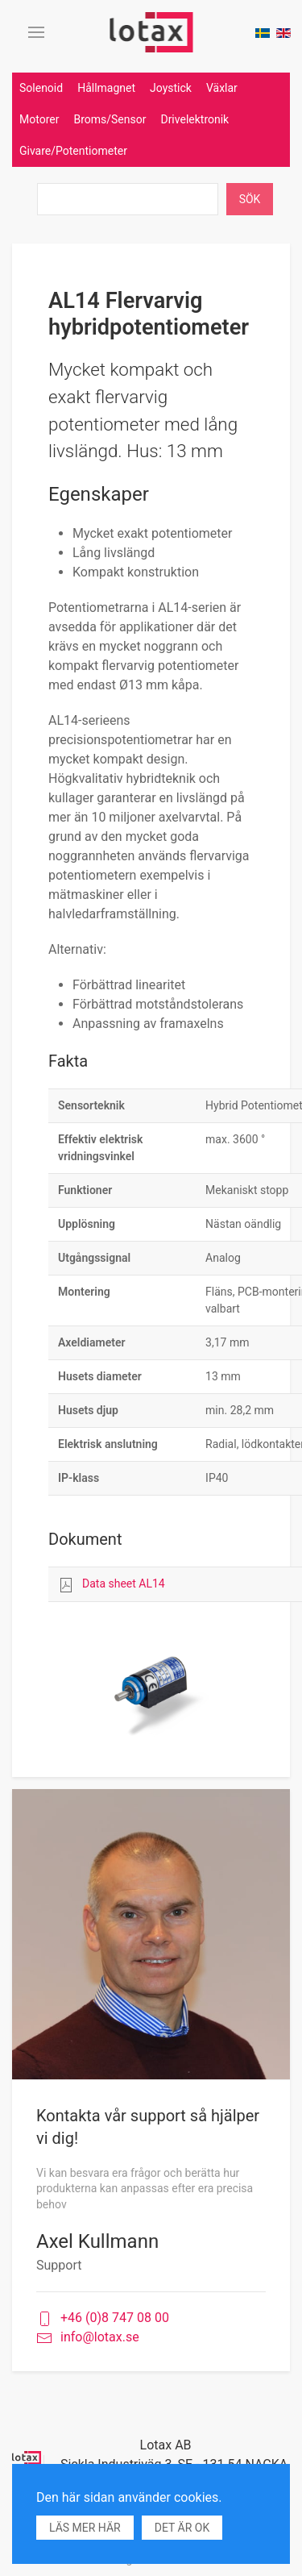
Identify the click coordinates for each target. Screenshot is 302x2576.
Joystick (171, 87)
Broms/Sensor (109, 119)
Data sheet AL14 (123, 1583)
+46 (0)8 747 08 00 (102, 2318)
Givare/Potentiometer (73, 150)
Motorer (39, 119)
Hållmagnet (106, 87)
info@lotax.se (87, 2337)
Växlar (222, 87)
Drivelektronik (194, 119)
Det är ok (182, 2527)
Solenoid (41, 87)
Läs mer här (85, 2527)
